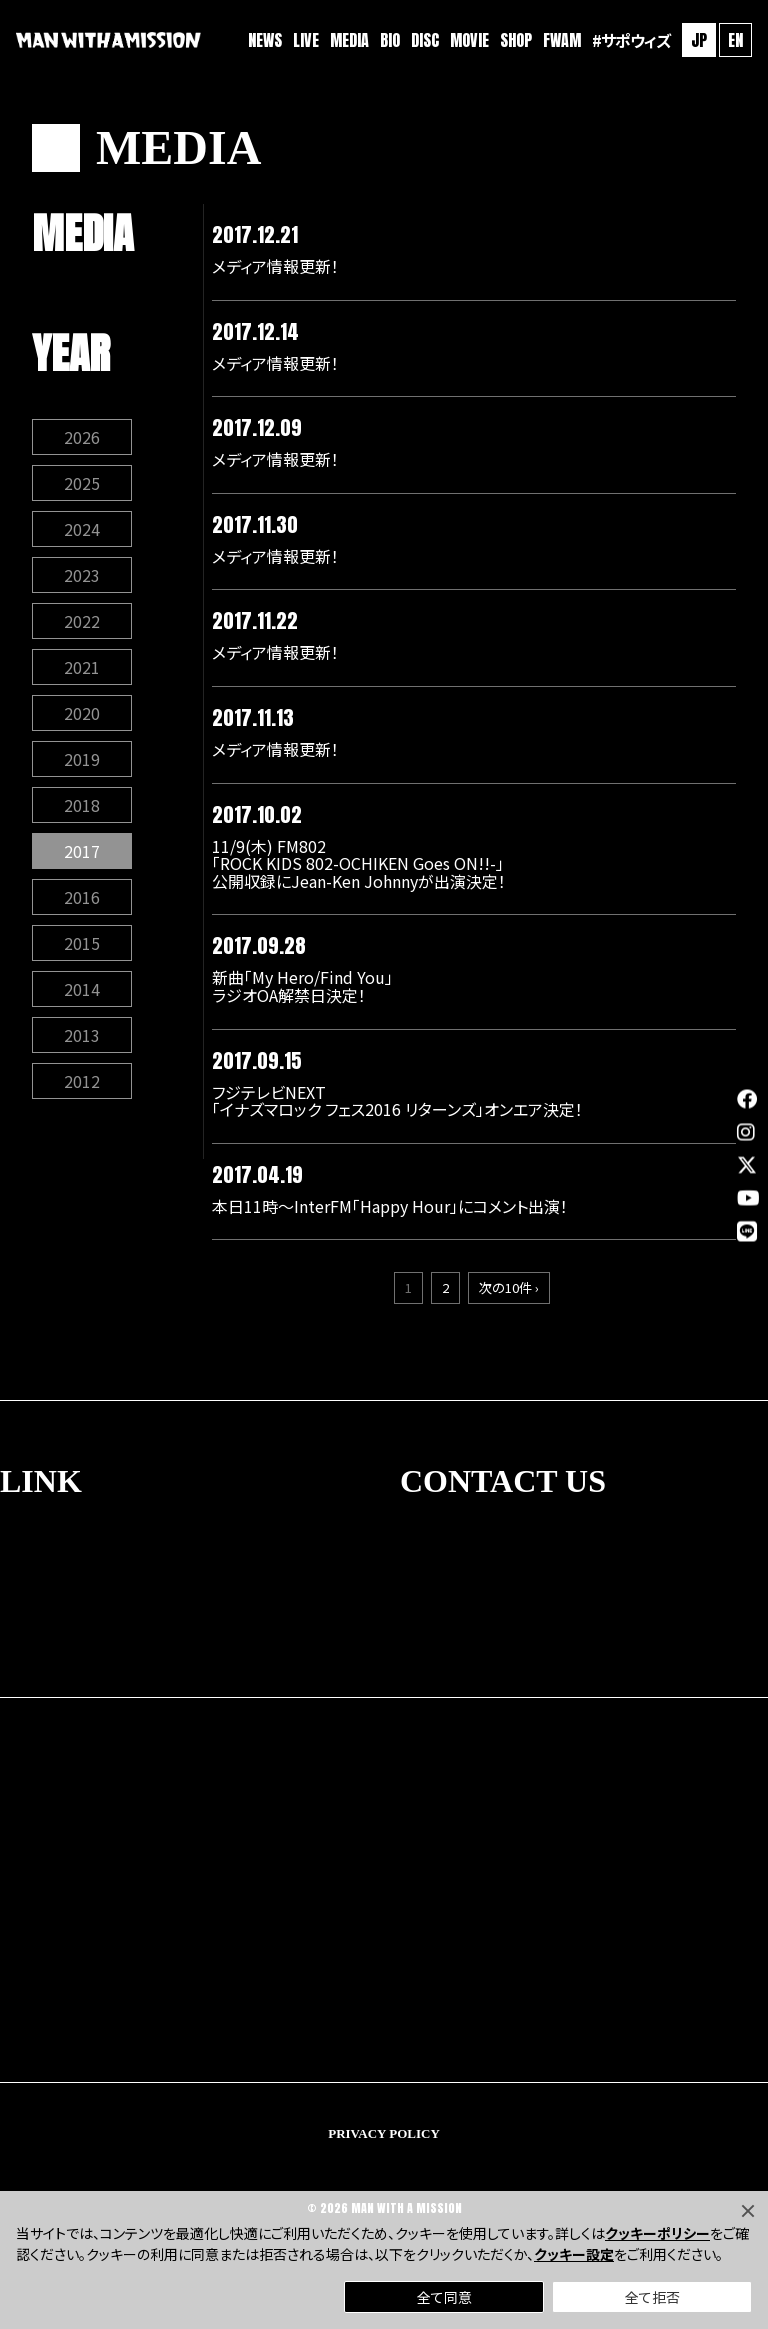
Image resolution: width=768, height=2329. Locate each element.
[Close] (748, 2211)
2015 (82, 943)
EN (735, 40)
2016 (82, 897)
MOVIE (469, 40)
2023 (82, 575)
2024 (82, 529)
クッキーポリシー (657, 2233)
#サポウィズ (631, 40)
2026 (82, 437)
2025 (82, 483)
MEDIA (349, 40)
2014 (82, 989)
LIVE (306, 40)
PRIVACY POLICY (384, 2133)
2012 (82, 1081)
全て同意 (444, 2297)
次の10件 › (509, 1287)
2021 (82, 667)
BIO (390, 40)
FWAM (562, 40)
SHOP (516, 40)
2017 (82, 851)
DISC (425, 40)
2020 (82, 713)
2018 (82, 805)
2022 (82, 621)
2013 (82, 1035)
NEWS (265, 40)
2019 (82, 759)
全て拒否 (652, 2297)
